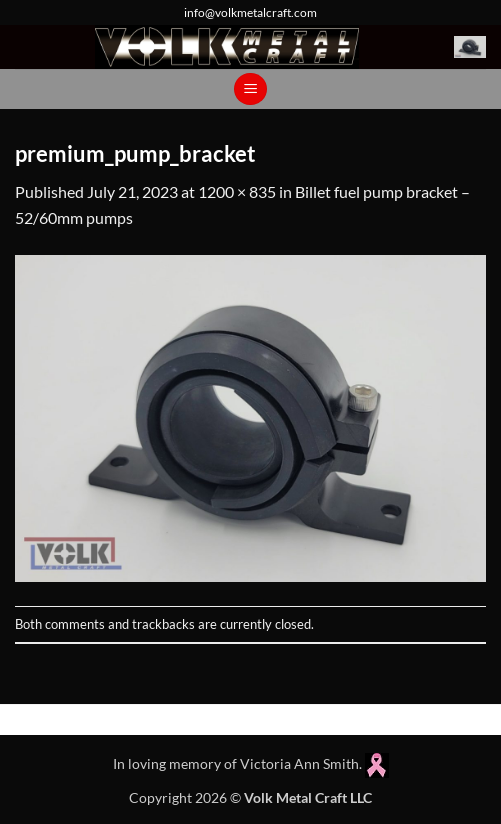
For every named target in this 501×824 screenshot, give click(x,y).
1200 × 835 (237, 191)
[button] (470, 47)
